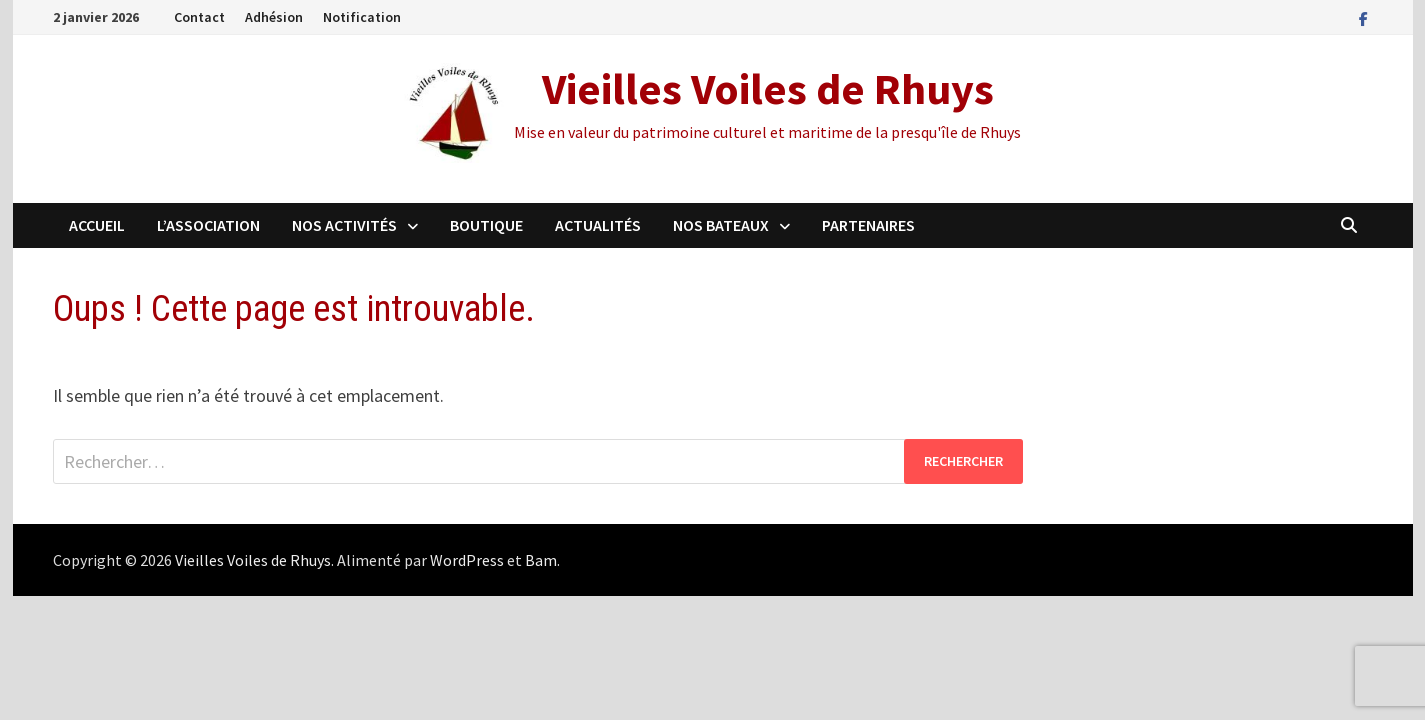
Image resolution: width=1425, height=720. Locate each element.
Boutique (486, 225)
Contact (199, 17)
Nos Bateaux (721, 225)
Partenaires (868, 225)
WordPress (467, 560)
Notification (362, 17)
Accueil (97, 225)
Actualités (598, 225)
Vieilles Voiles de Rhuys (768, 88)
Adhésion (274, 17)
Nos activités (344, 225)
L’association (208, 225)
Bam (541, 560)
